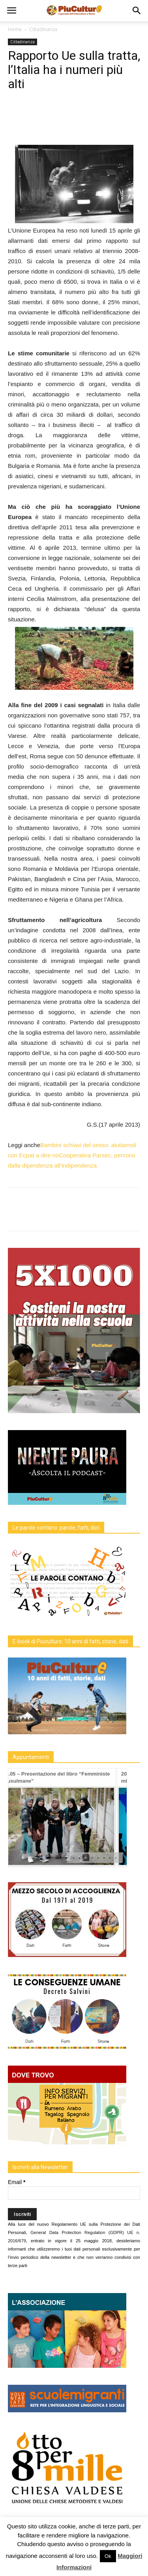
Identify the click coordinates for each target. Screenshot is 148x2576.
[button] (137, 10)
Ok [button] (108, 2556)
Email (16, 2182)
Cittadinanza (43, 29)
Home (15, 29)
